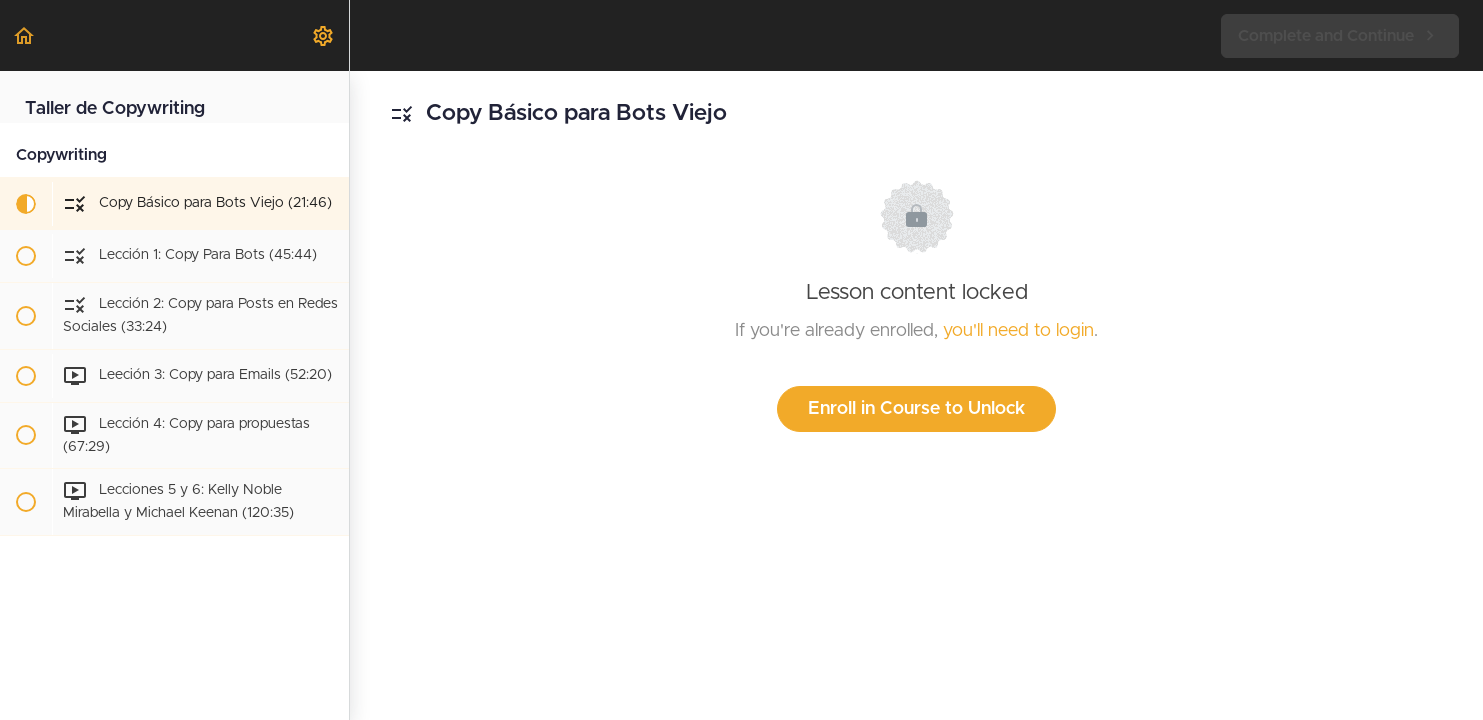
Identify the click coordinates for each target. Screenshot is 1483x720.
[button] (25, 35)
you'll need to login (1018, 331)
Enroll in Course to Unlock (916, 409)
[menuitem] (324, 35)
